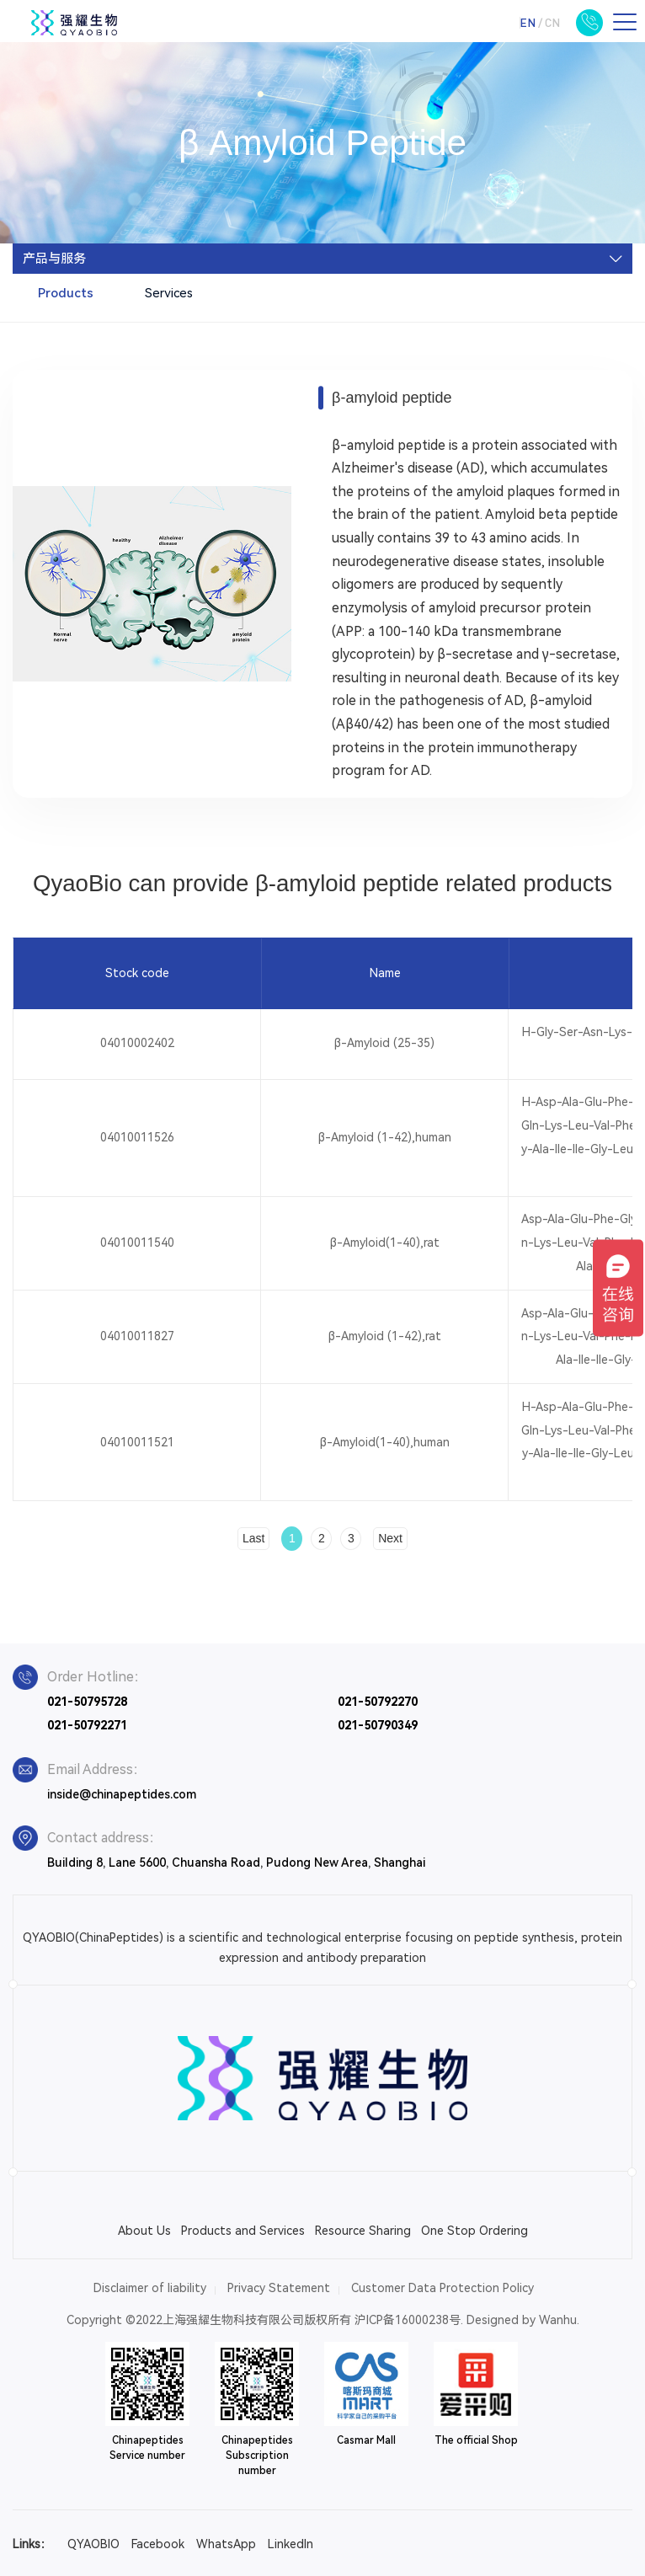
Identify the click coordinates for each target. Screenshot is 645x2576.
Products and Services (243, 2230)
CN (552, 22)
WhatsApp (226, 2544)
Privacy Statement (278, 2288)
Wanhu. (559, 2320)
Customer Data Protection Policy (442, 2288)
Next (390, 1538)
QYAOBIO (93, 2544)
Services (169, 293)
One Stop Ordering (474, 2230)
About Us (144, 2230)
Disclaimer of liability (149, 2288)
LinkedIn (290, 2544)
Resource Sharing (363, 2230)
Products (65, 293)
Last (253, 1538)
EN (528, 22)
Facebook (157, 2544)
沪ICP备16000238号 (407, 2320)
